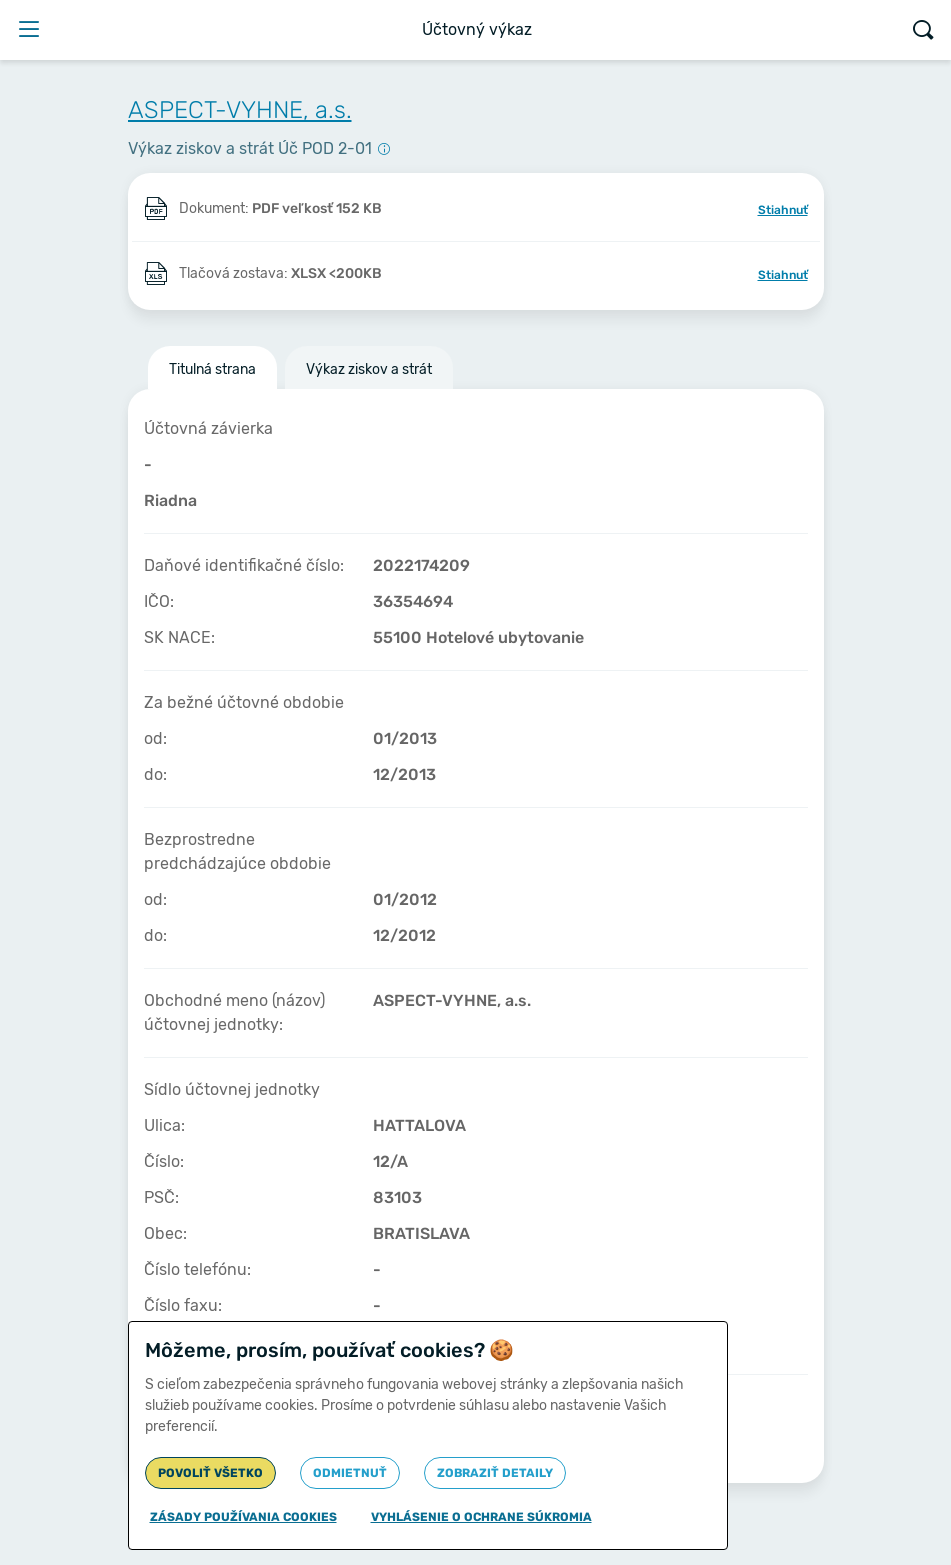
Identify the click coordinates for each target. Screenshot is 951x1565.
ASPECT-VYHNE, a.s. (240, 110)
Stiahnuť (783, 210)
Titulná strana (212, 369)
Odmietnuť (350, 1473)
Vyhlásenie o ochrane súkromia (481, 1517)
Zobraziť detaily (495, 1473)
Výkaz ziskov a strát (369, 369)
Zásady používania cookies (243, 1517)
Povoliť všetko (210, 1473)
